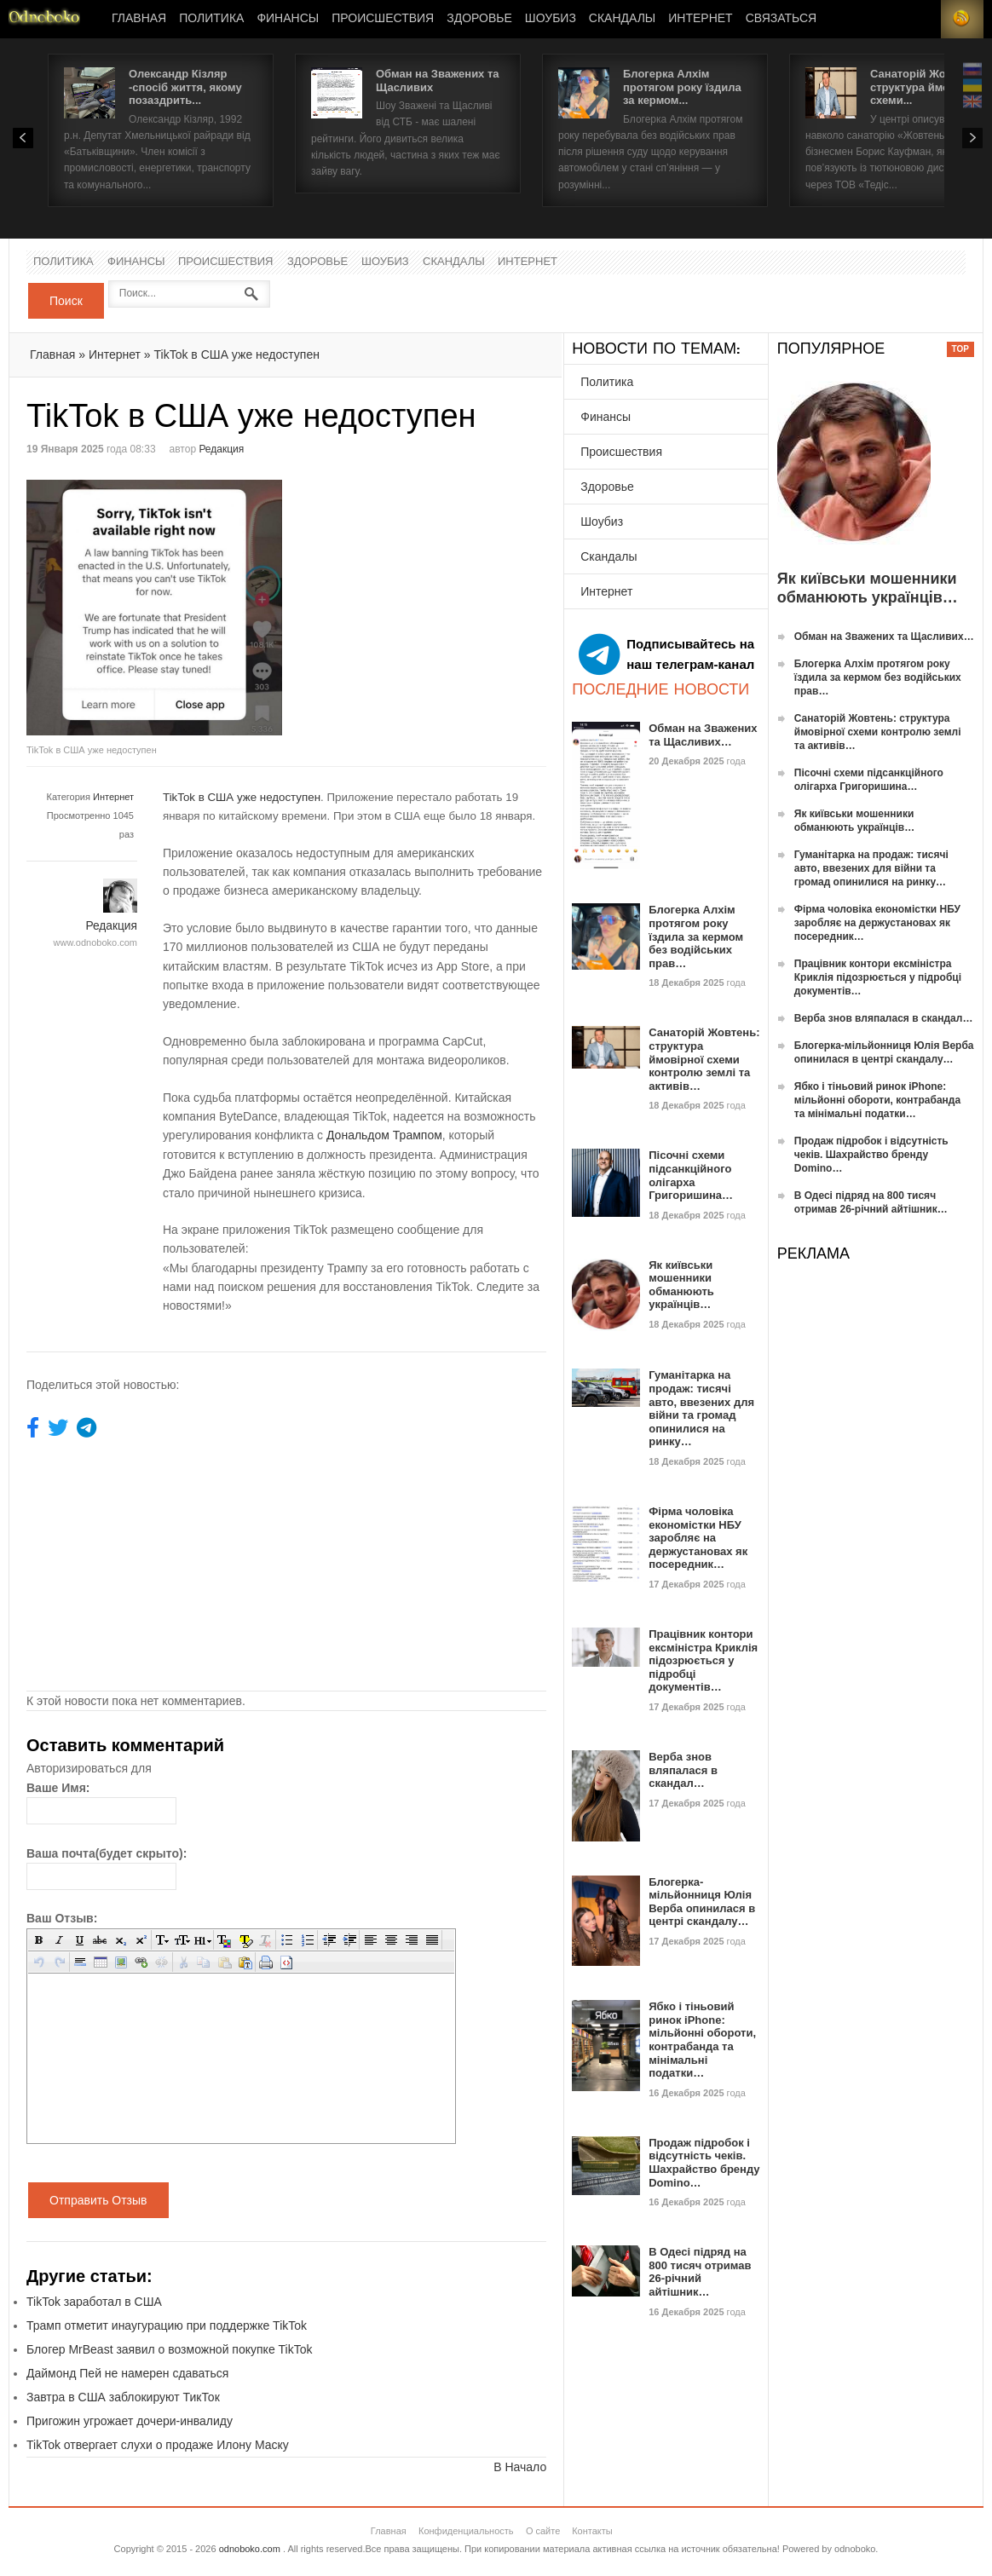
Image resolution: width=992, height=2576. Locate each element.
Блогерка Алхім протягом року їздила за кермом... (682, 87)
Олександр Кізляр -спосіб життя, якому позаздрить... (185, 87)
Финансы (288, 18)
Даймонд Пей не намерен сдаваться (127, 2373)
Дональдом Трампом (384, 1135)
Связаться (781, 18)
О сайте (543, 2531)
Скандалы (622, 18)
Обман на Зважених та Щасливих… (703, 735)
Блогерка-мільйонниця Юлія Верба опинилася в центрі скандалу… (702, 1902)
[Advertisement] (429, 599)
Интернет (700, 18)
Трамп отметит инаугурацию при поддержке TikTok (166, 2325)
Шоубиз (550, 18)
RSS (962, 19)
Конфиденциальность (466, 2531)
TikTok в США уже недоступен (237, 354)
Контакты (592, 2531)
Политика (211, 18)
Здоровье (479, 18)
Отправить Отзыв (98, 2200)
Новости (44, 19)
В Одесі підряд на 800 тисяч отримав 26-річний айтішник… (700, 2271)
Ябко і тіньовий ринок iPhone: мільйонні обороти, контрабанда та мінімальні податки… (702, 2039)
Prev (23, 138)
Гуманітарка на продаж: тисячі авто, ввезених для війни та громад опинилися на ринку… (701, 1408)
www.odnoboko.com (95, 942)
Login (919, 19)
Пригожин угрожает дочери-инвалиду (129, 2421)
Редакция (221, 449)
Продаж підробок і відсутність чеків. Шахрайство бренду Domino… (704, 2162)
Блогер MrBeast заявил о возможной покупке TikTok (169, 2349)
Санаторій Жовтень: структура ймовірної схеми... (926, 87)
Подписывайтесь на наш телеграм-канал (666, 654)
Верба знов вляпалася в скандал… (683, 1769)
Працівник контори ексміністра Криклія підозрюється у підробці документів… (703, 1660)
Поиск (66, 301)
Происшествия (383, 18)
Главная (139, 18)
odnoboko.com (249, 2549)
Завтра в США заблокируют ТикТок (123, 2397)
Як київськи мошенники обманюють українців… (681, 1285)
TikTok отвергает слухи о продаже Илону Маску (157, 2445)
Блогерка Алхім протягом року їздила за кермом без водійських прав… (696, 936)
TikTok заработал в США (94, 2301)
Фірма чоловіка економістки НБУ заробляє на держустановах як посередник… (698, 1537)
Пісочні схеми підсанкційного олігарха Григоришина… (691, 1175)
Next (972, 138)
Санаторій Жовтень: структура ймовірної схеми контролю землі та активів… (704, 1059)
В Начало (519, 2467)
